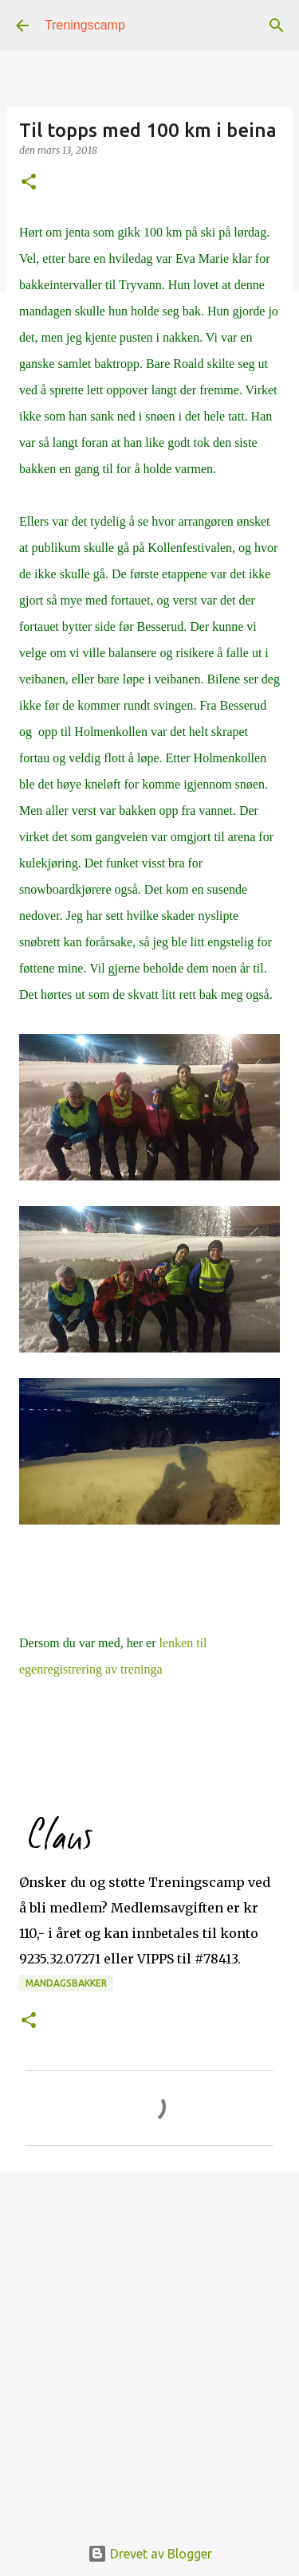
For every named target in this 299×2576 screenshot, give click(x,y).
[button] (28, 183)
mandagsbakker (66, 1983)
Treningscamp (85, 25)
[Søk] (276, 25)
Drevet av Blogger (150, 2554)
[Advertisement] (149, 2344)
